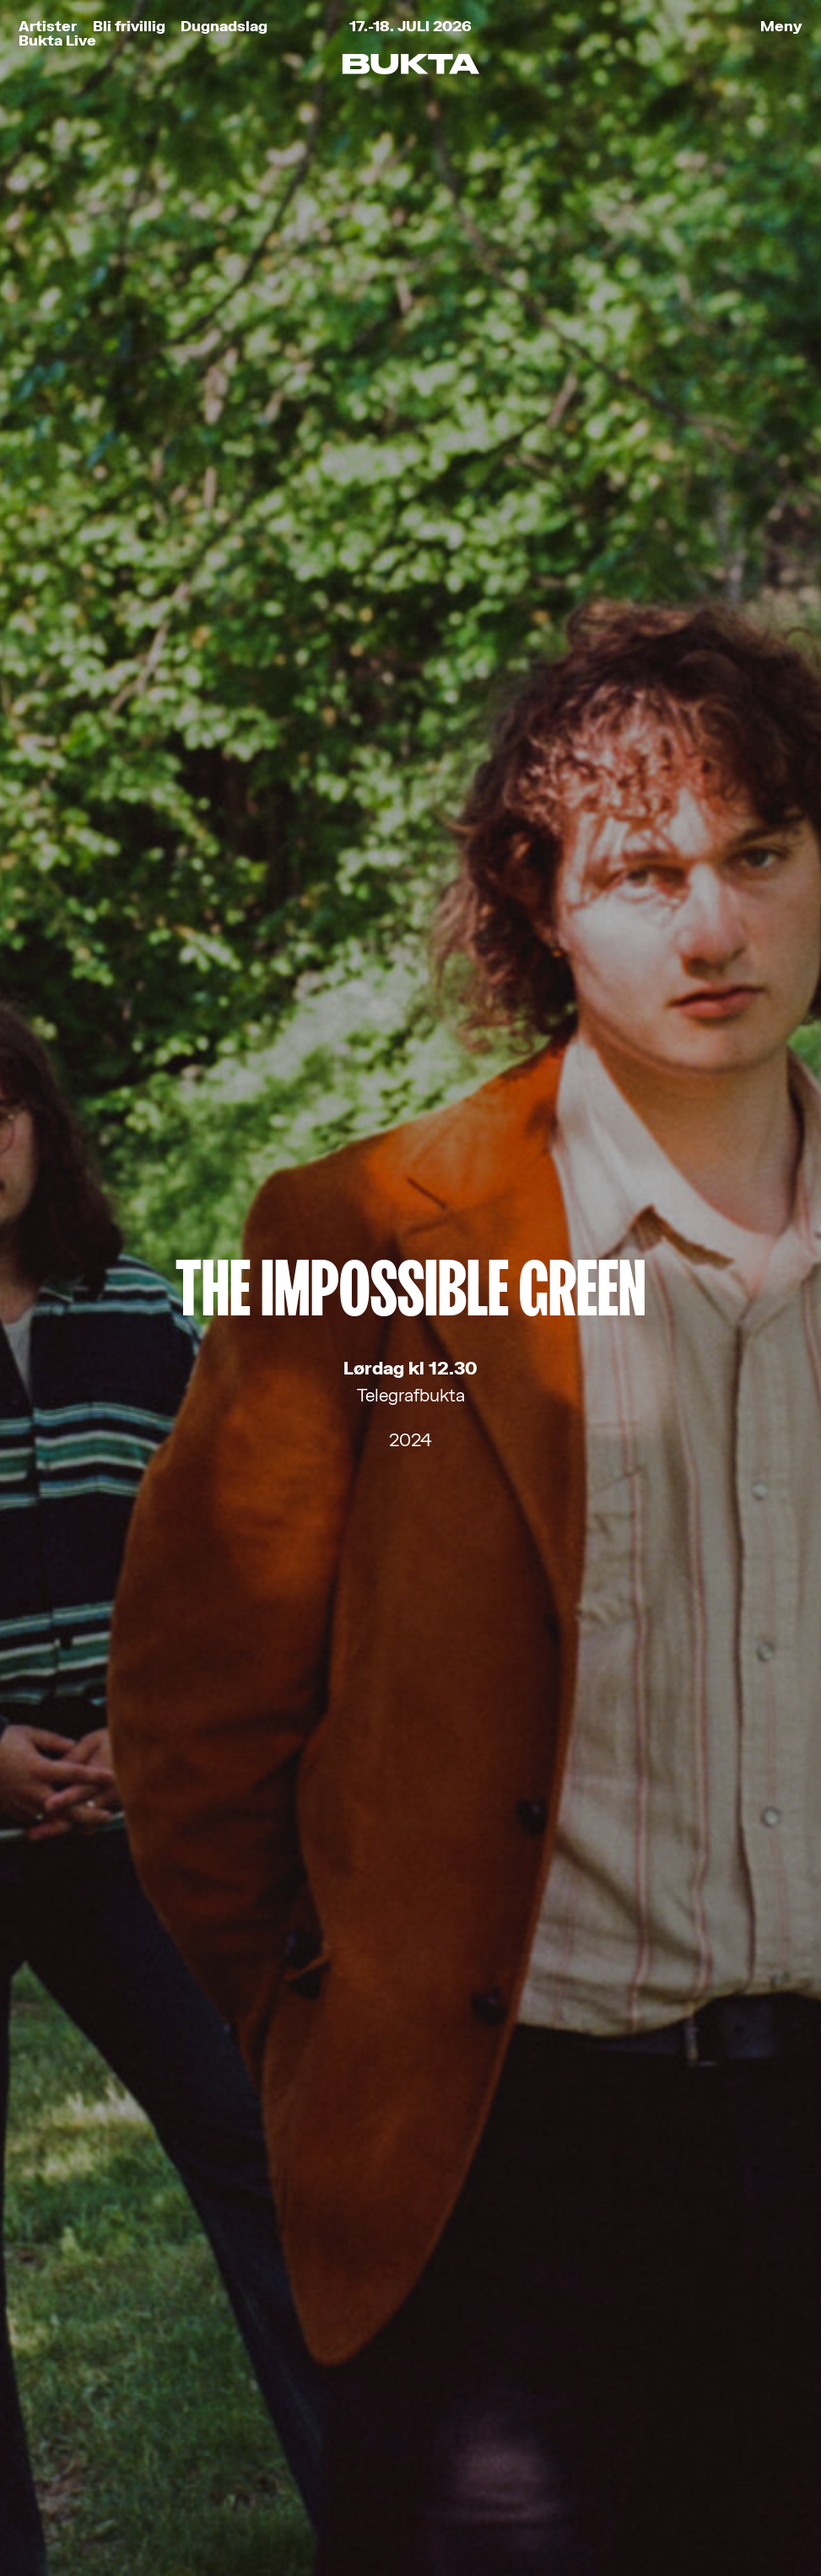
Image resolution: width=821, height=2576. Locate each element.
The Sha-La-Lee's (411, 1075)
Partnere (81, 2415)
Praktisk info (105, 2381)
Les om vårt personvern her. (295, 2022)
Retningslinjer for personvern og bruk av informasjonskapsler (197, 2508)
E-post (220, 1890)
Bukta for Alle (110, 2278)
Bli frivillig (129, 26)
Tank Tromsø (509, 2508)
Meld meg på (411, 2058)
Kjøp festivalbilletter (148, 2243)
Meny (781, 26)
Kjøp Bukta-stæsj (132, 2346)
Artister (48, 26)
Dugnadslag (224, 26)
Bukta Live (57, 40)
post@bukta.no (380, 2370)
